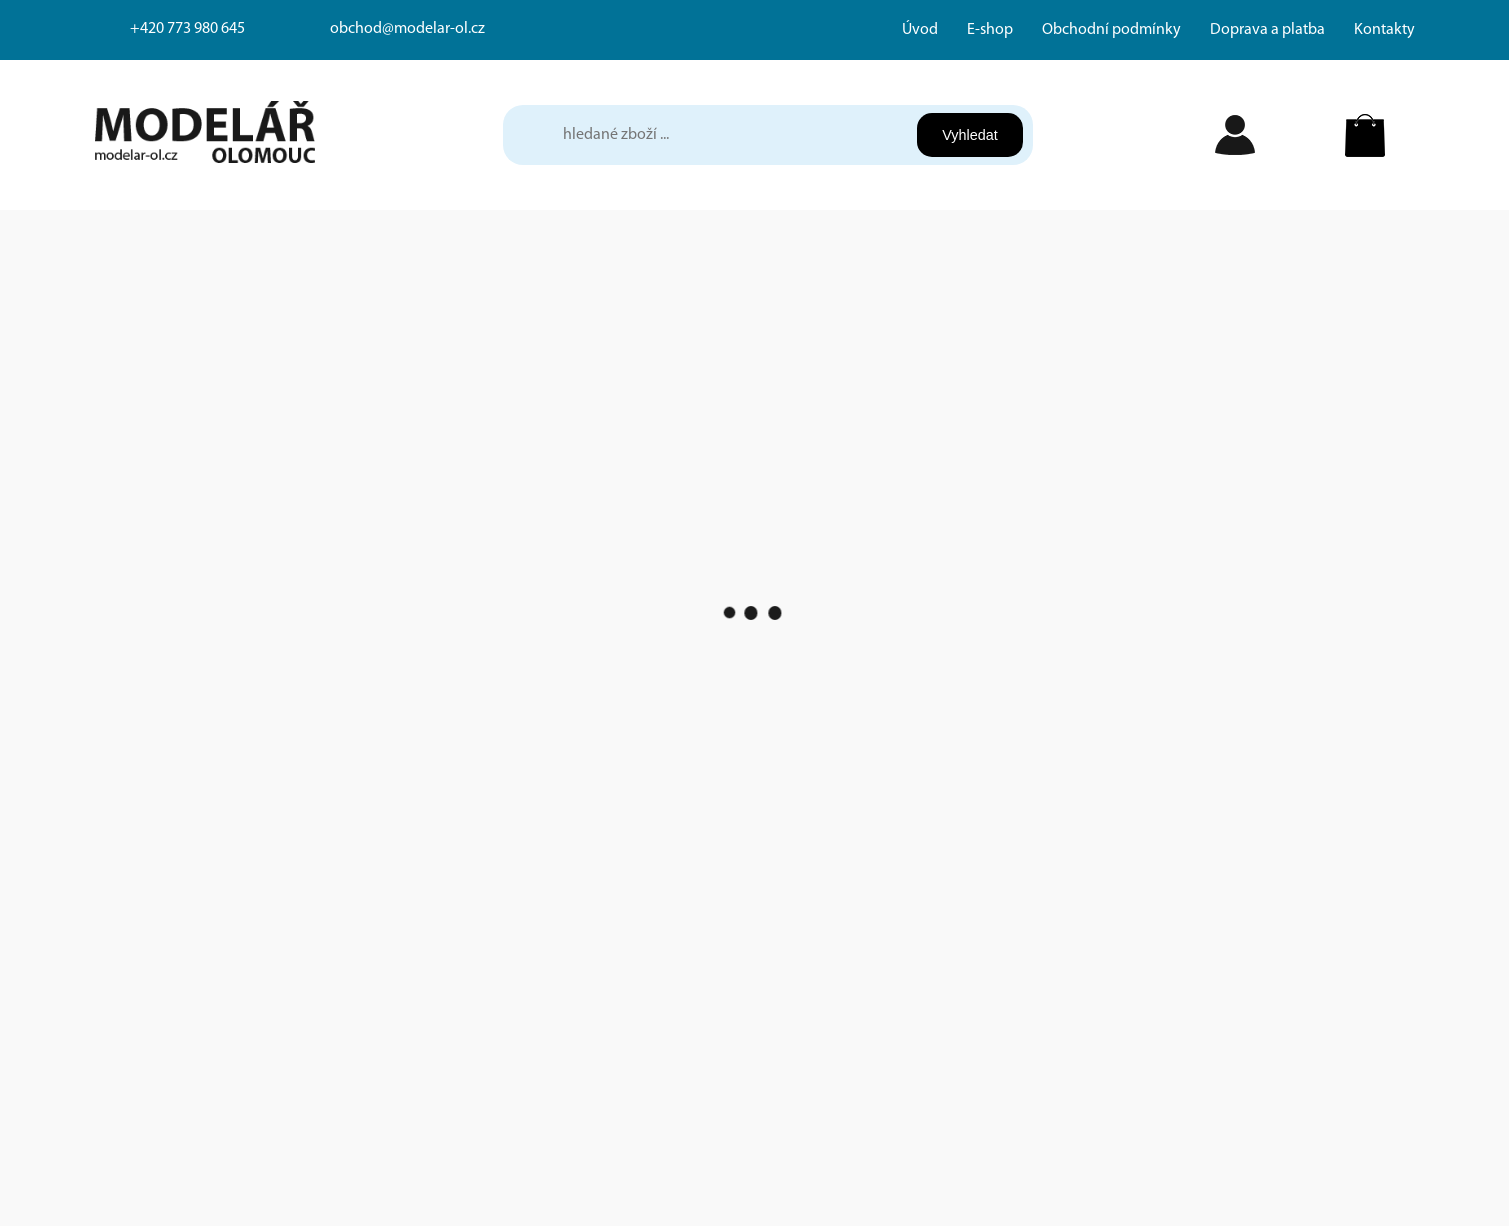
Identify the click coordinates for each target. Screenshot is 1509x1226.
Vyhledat (969, 135)
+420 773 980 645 (187, 29)
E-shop (990, 30)
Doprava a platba (1267, 30)
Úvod (920, 30)
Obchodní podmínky (1111, 30)
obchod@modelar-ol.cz (407, 29)
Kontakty (1384, 30)
